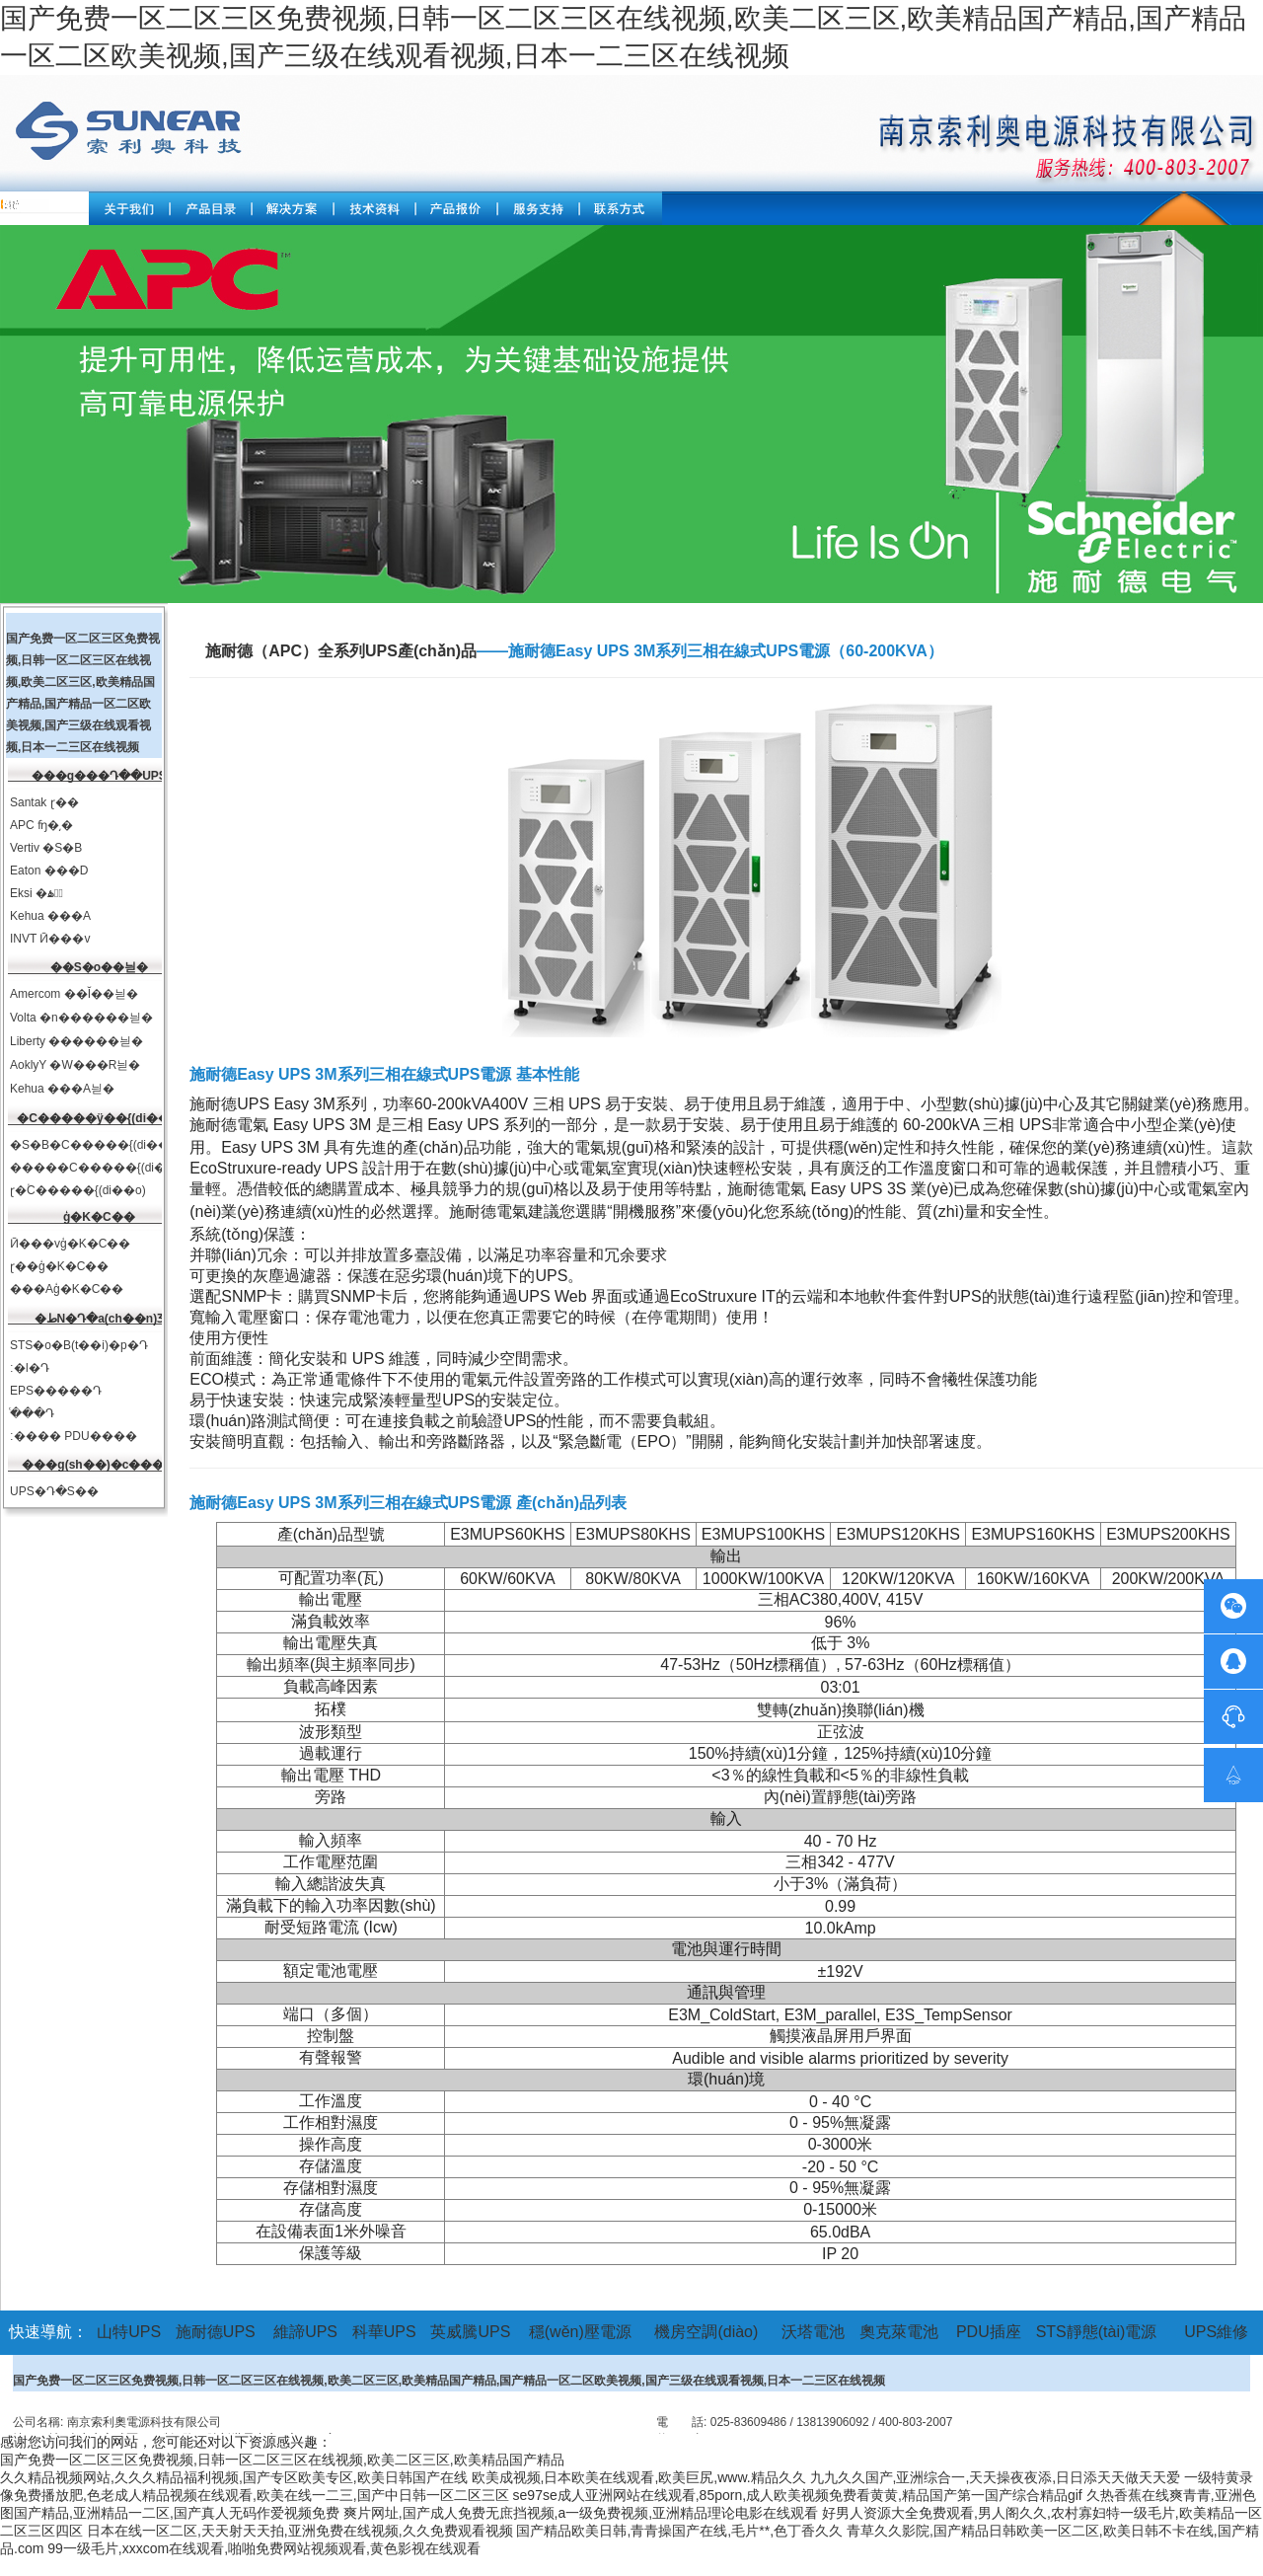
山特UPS (129, 2331)
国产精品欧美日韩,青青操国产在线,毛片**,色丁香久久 (679, 2530)
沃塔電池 (813, 2331)
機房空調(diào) (706, 2331)
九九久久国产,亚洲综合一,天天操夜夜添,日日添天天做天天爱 (995, 2477)
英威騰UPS (470, 2331)
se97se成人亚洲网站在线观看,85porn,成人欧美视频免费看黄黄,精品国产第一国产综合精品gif (797, 2495)
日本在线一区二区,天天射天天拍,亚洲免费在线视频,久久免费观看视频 (300, 2530)
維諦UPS (305, 2331)
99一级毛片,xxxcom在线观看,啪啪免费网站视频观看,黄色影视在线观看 (264, 2548)
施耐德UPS (216, 2331)
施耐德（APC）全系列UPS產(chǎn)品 (341, 651)
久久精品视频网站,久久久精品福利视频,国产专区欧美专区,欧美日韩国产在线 (234, 2477)
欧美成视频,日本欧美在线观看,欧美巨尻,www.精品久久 (639, 2477)
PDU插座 (988, 2331)
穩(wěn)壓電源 (580, 2331)
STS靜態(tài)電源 (1096, 2331)
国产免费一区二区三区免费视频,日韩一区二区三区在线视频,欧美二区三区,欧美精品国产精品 (282, 2459)
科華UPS (384, 2331)
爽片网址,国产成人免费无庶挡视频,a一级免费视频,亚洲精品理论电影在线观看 (580, 2513)
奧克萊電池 (898, 2331)
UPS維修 (1216, 2331)
